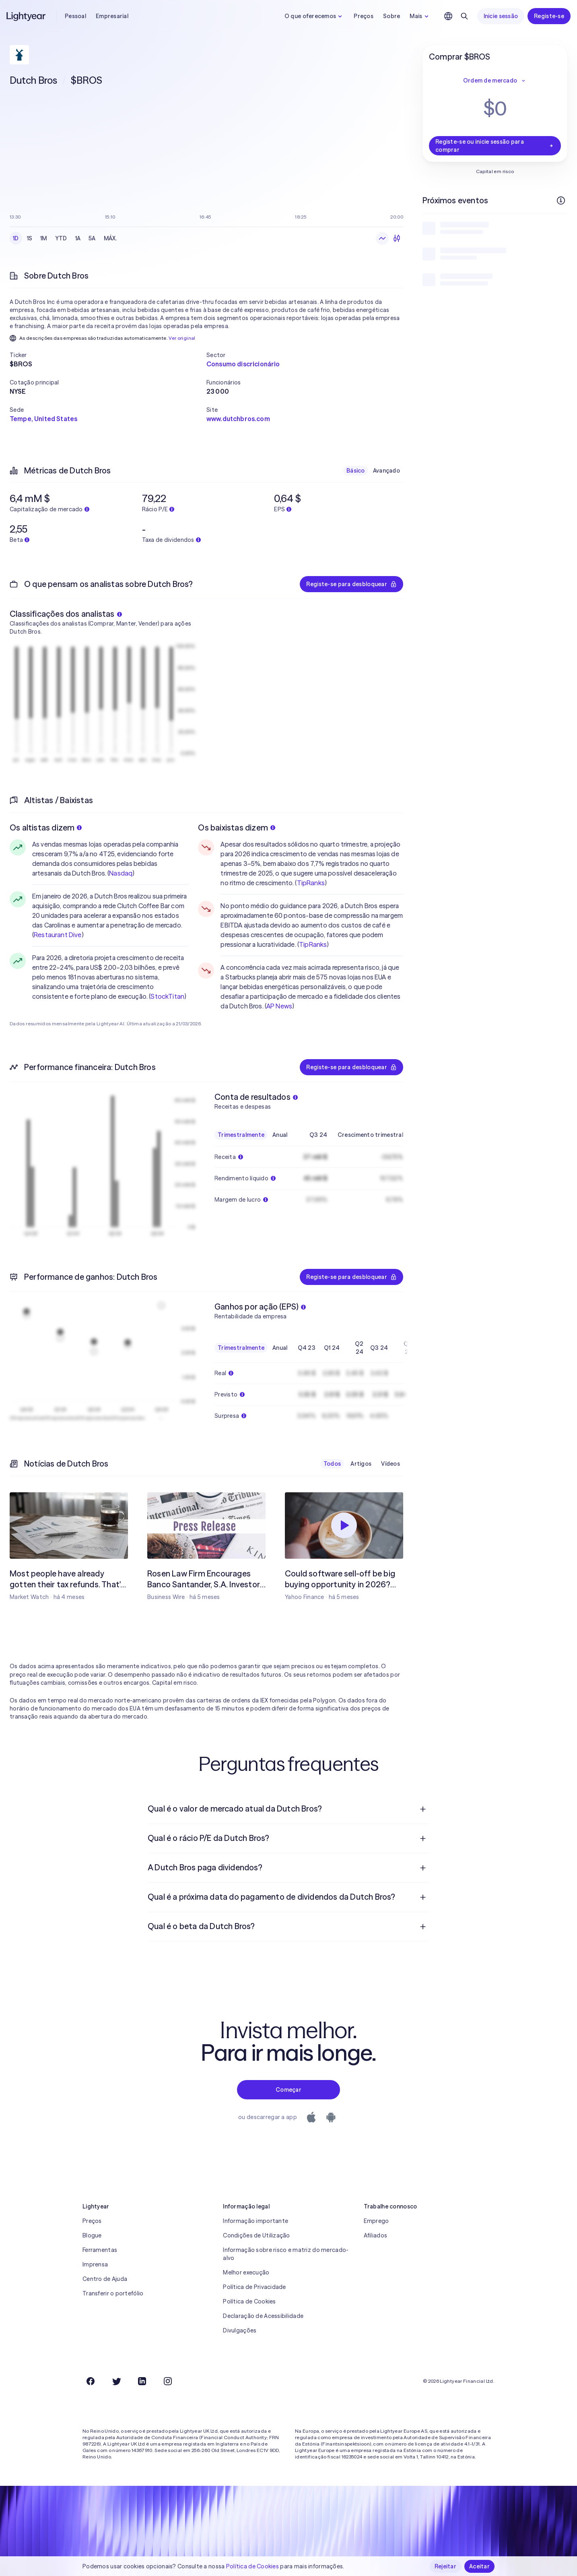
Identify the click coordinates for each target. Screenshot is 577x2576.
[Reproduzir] (344, 1525)
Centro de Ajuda (104, 2279)
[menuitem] (288, 1809)
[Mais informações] (560, 200)
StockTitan (167, 996)
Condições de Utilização (256, 2235)
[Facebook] (90, 2381)
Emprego (376, 2221)
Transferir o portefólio (112, 2293)
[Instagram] (168, 2381)
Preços (363, 16)
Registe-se (549, 16)
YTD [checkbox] (61, 238)
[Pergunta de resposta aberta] (422, 1809)
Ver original (182, 338)
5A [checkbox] (92, 238)
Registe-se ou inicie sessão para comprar (494, 145)
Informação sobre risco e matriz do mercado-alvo (285, 2254)
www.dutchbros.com (238, 419)
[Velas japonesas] (396, 238)
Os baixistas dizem (236, 827)
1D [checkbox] (16, 238)
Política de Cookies (249, 2301)
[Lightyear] (26, 16)
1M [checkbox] (43, 238)
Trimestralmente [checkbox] (241, 1134)
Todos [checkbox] (332, 1463)
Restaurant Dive (57, 935)
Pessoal (75, 16)
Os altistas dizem (46, 827)
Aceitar (479, 2566)
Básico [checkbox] (355, 470)
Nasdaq (120, 873)
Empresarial (112, 16)
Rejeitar (445, 2566)
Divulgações (239, 2330)
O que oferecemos (314, 16)
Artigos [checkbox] (360, 1463)
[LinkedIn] (142, 2381)
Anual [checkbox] (279, 1134)
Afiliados (375, 2235)
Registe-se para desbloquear (351, 584)
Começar (288, 2089)
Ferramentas (99, 2250)
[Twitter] (116, 2381)
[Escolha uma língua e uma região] (448, 16)
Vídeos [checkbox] (390, 1463)
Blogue (92, 2235)
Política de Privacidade (254, 2287)
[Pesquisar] (464, 16)
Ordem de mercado (495, 80)
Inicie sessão (501, 16)
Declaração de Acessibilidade (263, 2316)
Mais (420, 16)
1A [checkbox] (78, 238)
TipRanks (311, 883)
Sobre (391, 16)
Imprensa (95, 2264)
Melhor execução (246, 2272)
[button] (108, 355)
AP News (279, 1006)
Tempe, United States (43, 419)
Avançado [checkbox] (386, 470)
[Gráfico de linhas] (382, 238)
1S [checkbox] (30, 238)
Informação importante (255, 2221)
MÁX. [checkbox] (110, 238)
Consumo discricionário (243, 364)
